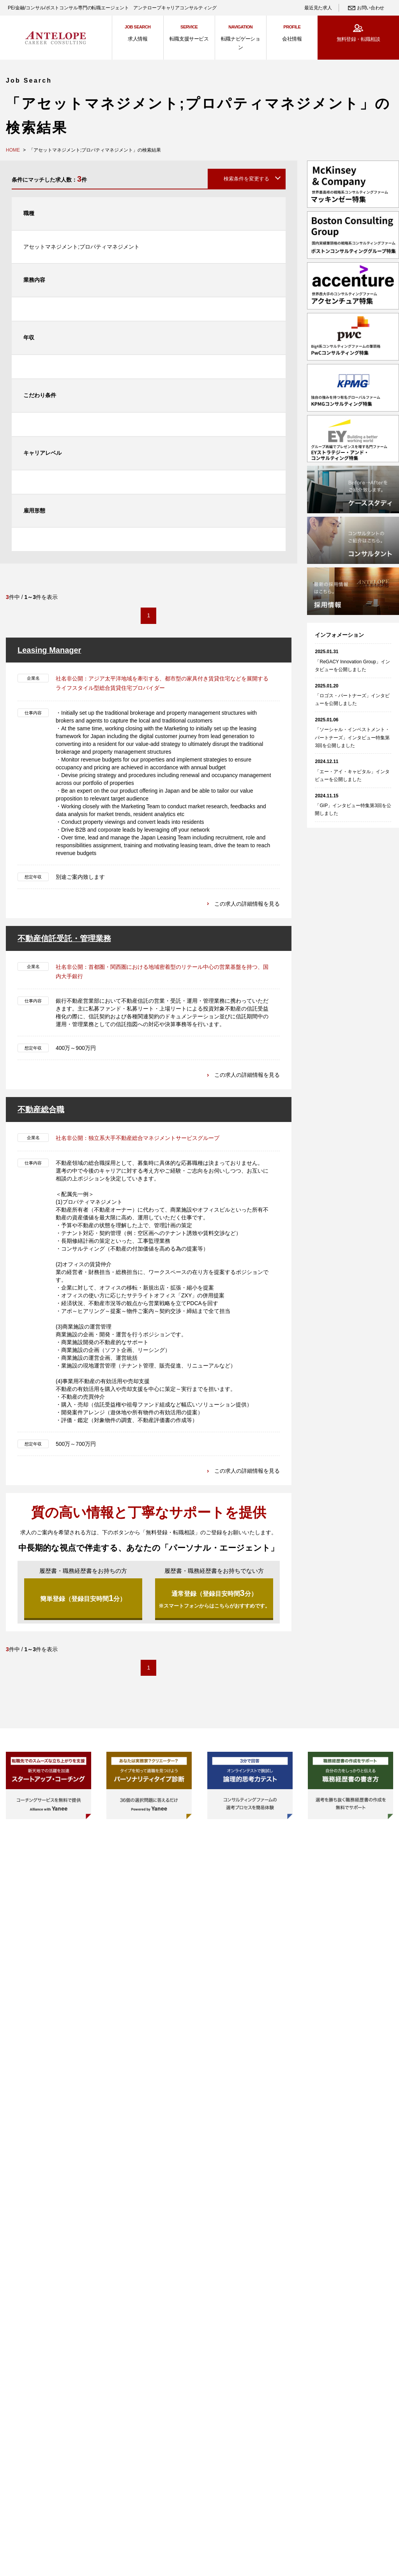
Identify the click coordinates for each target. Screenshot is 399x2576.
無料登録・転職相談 (358, 39)
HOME (13, 150)
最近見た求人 (318, 8)
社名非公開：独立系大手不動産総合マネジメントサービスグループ (137, 1138)
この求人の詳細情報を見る (247, 903)
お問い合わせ (370, 8)
